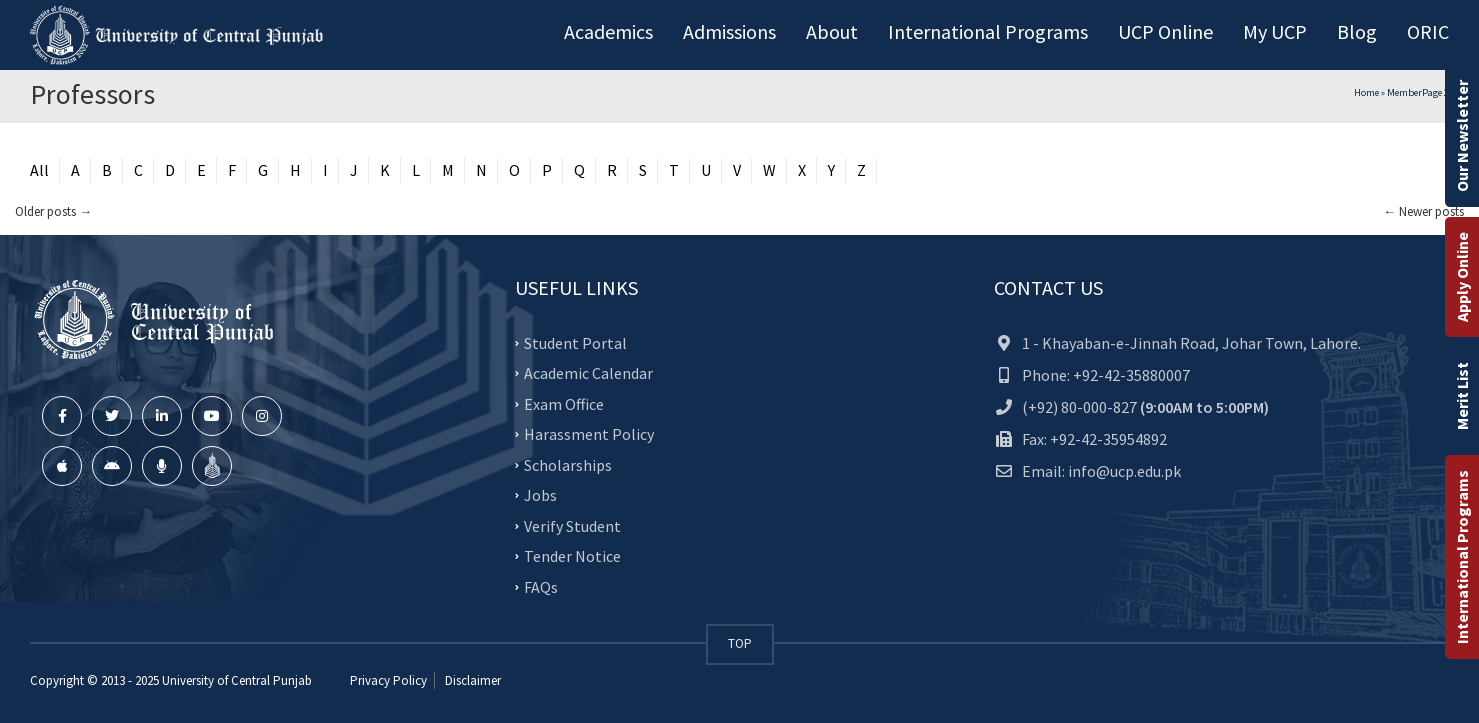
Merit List (1462, 396)
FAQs (541, 586)
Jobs (540, 495)
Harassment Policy (589, 434)
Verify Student (572, 525)
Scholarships (568, 464)
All (39, 170)
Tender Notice (572, 556)
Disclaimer (471, 680)
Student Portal (575, 342)
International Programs (1462, 557)
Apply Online (1462, 277)
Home (1366, 92)
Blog (1357, 31)
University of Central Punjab (237, 680)
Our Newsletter (1462, 136)
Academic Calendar (588, 373)
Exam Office (564, 403)
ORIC (1428, 31)
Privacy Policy (388, 680)
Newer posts (1423, 211)
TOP (740, 643)
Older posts (53, 211)
